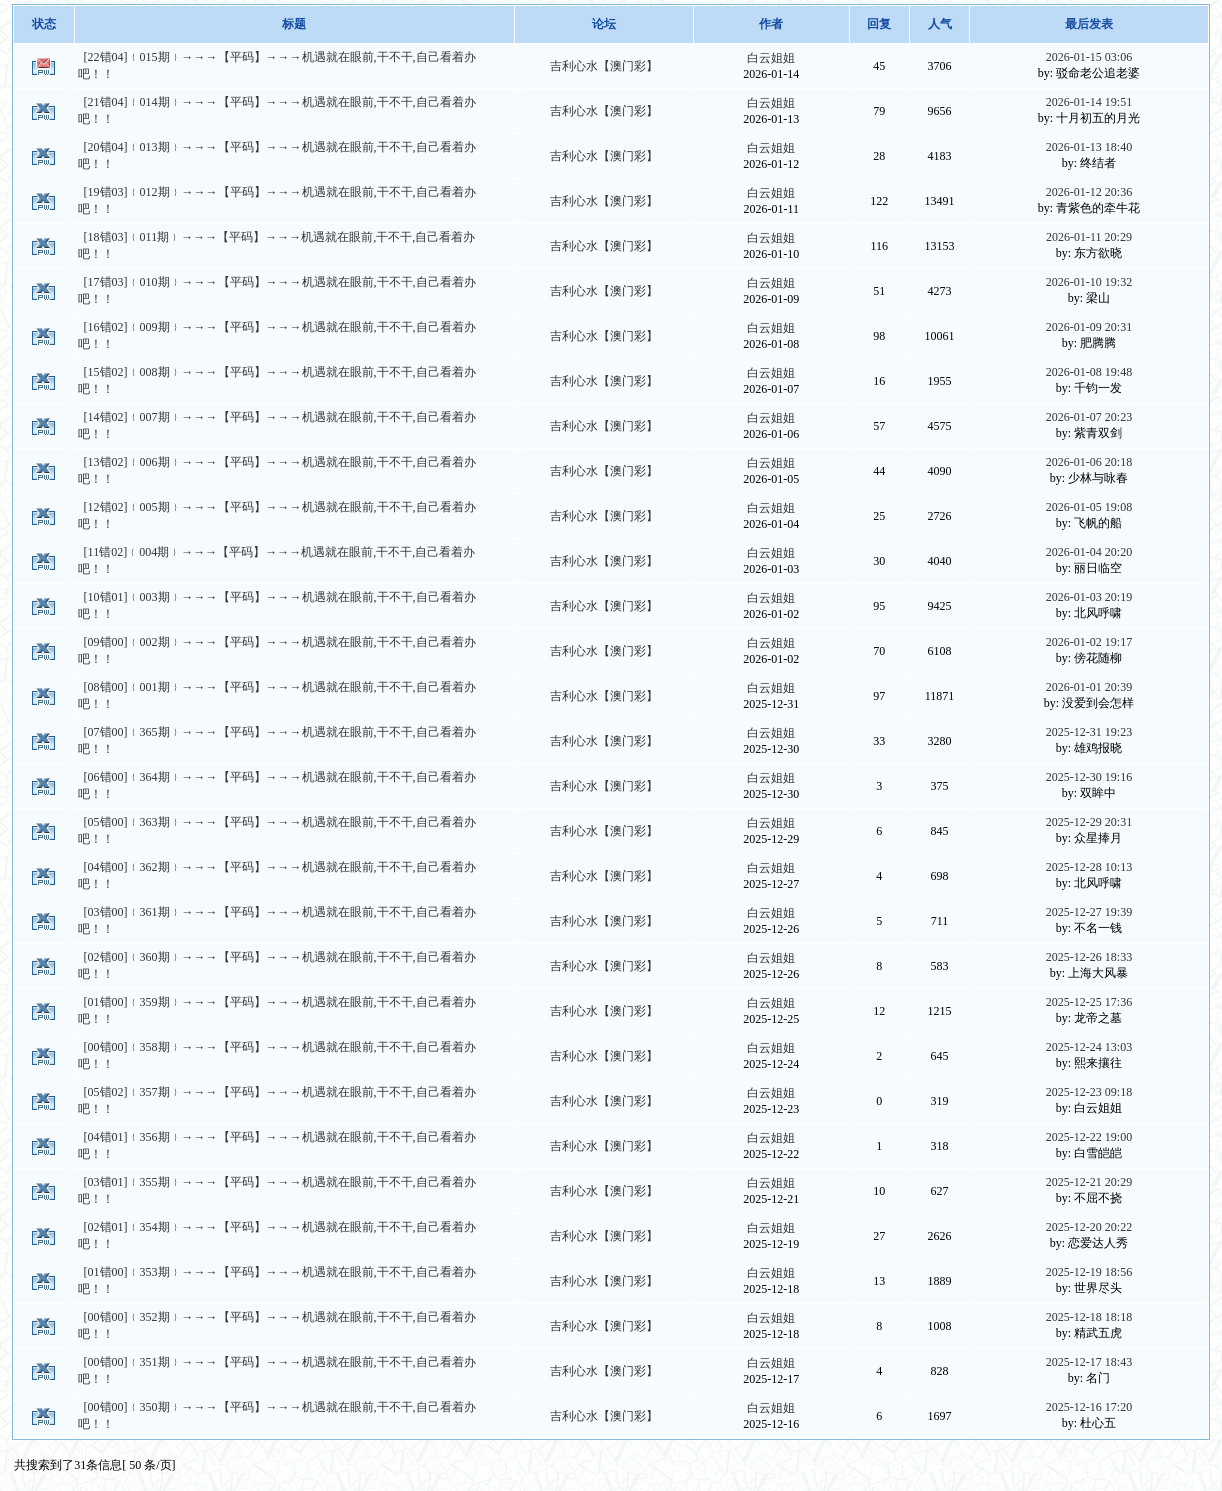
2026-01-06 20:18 (1089, 462)
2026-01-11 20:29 (1089, 237)
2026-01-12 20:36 (1089, 192)
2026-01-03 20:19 (1089, 597)
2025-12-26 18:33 (1089, 957)
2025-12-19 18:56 (1089, 1272)
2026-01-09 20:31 (1089, 327)
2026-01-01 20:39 (1089, 687)
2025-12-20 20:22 (1089, 1227)
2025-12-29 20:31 (1089, 822)
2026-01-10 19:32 (1089, 282)
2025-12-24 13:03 (1089, 1047)
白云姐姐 (771, 58)
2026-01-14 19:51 (1089, 102)
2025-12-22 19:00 (1089, 1137)
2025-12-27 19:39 (1089, 912)
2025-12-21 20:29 (1089, 1182)
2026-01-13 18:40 (1089, 147)
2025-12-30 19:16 (1089, 777)
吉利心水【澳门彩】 (604, 66)
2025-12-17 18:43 (1089, 1362)
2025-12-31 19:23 (1089, 732)
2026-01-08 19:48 (1089, 372)
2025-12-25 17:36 (1089, 1002)
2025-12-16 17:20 (1089, 1407)
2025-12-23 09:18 (1089, 1092)
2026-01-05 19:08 (1089, 507)
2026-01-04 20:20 (1089, 552)
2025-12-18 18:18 (1089, 1317)
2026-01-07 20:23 (1089, 417)
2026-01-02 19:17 (1089, 642)
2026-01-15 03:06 (1089, 57)
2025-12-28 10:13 (1089, 867)
